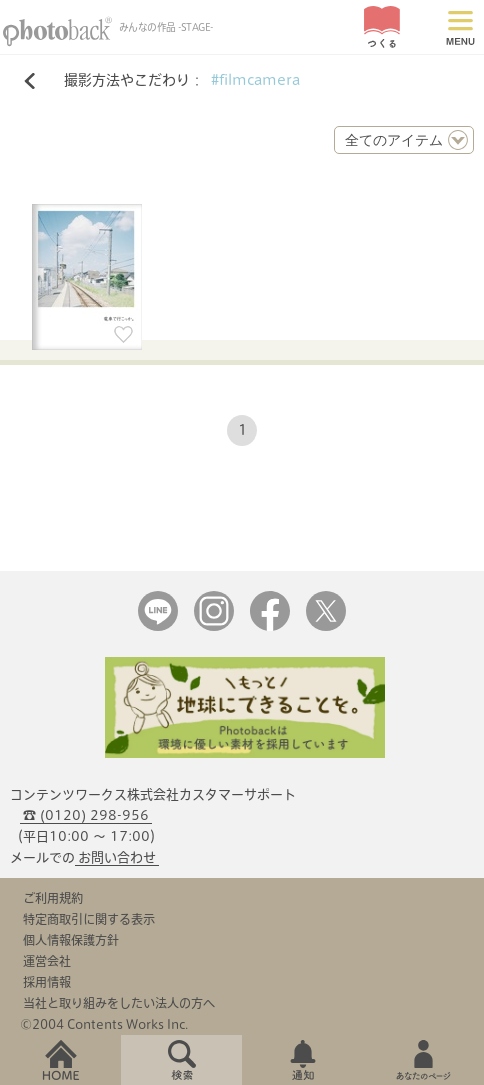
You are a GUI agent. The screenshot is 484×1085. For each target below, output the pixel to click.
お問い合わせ (117, 857)
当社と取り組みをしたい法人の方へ (119, 1003)
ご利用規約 (53, 898)
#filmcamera (255, 80)
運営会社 (47, 961)
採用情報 (47, 982)
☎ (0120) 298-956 (86, 815)
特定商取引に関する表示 (89, 919)
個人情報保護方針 (71, 940)
